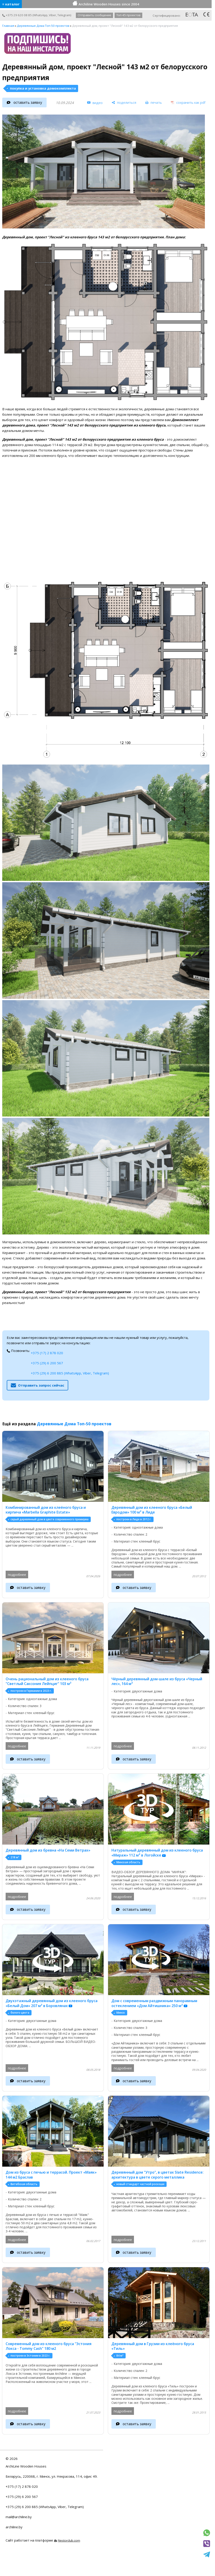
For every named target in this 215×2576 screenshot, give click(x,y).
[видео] (95, 102)
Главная (8, 26)
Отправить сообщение (94, 15)
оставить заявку (28, 102)
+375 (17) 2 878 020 (47, 1353)
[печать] (153, 102)
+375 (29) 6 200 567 (47, 1363)
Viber (52, 15)
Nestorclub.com (69, 2540)
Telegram (63, 15)
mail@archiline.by (19, 2517)
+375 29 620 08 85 (17, 15)
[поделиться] (124, 102)
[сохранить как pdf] (188, 102)
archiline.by (14, 2527)
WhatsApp (40, 15)
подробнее (17, 1574)
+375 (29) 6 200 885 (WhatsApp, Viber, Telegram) (70, 1373)
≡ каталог (11, 4)
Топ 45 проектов (128, 15)
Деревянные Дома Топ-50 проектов (43, 26)
